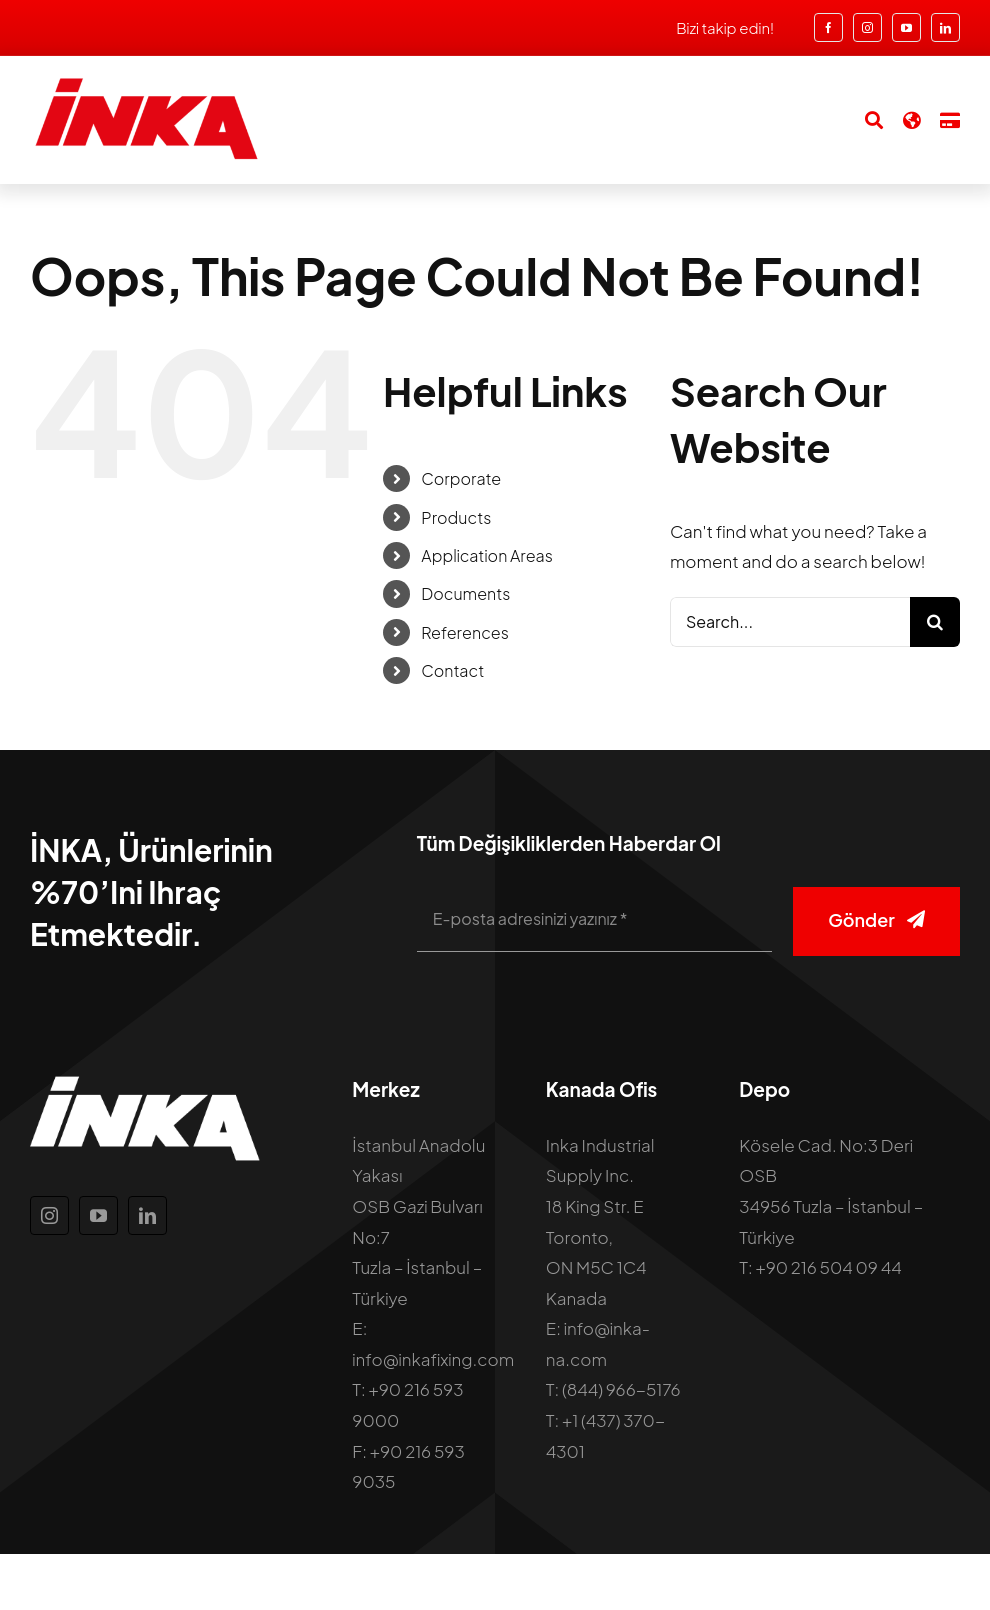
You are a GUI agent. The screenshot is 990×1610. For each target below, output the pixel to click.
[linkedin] (945, 27)
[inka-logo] (145, 84)
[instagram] (867, 27)
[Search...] (790, 622)
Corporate (461, 478)
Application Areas (486, 555)
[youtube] (906, 27)
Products (456, 517)
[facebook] (828, 27)
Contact (452, 670)
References (465, 632)
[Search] (864, 120)
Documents (465, 593)
